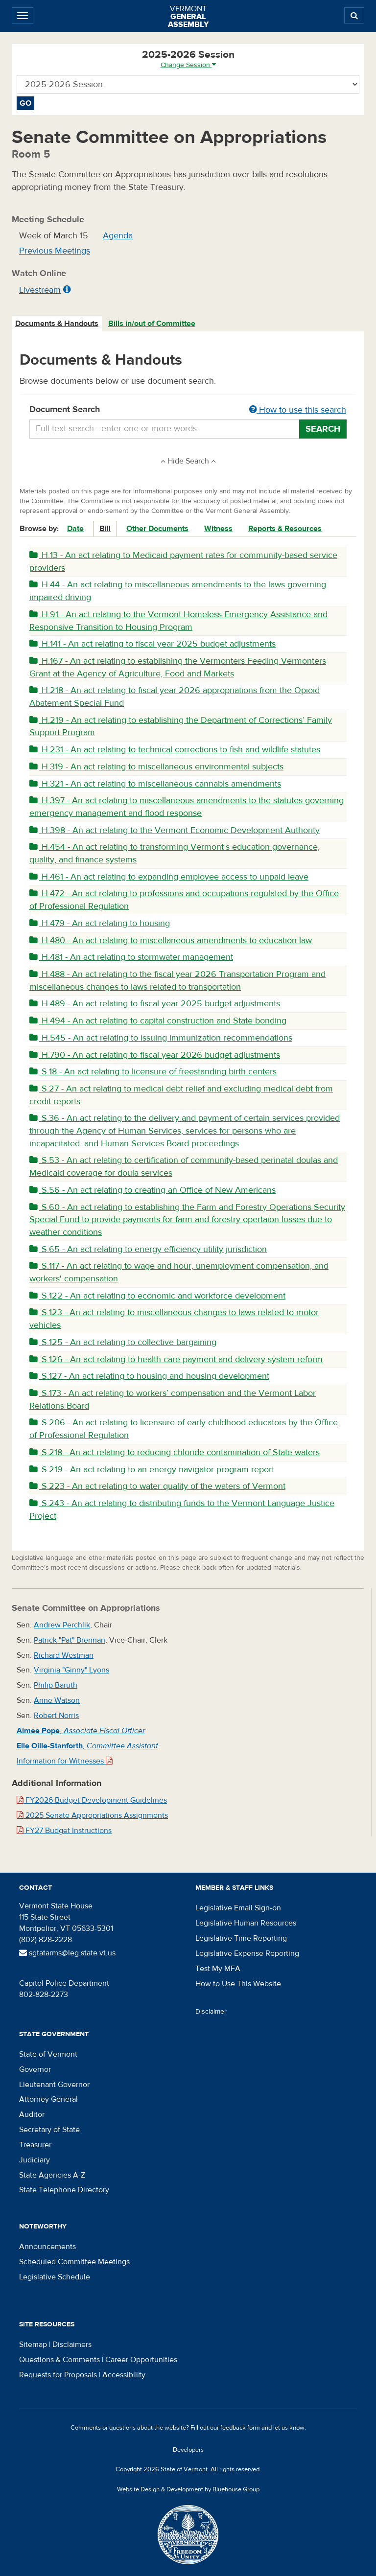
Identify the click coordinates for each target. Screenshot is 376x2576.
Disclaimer (211, 2011)
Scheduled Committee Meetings (74, 2262)
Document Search (188, 410)
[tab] (57, 324)
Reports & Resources (285, 529)
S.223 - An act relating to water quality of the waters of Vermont (157, 1486)
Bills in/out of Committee (151, 323)
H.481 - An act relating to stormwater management (131, 957)
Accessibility (123, 2375)
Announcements (47, 2246)
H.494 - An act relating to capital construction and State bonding (157, 1020)
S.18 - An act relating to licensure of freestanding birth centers (153, 1071)
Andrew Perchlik (62, 1625)
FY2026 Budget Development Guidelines (92, 1800)
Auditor (32, 2114)
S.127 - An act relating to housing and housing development (149, 1376)
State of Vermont (48, 2054)
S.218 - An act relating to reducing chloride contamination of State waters (174, 1452)
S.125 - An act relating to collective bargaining (122, 1342)
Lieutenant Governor (54, 2084)
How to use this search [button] (297, 410)
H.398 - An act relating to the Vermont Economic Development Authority (174, 830)
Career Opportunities (141, 2360)
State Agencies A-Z (52, 2175)
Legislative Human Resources (245, 1923)
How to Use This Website (238, 1984)
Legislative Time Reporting (241, 1938)
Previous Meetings (54, 250)
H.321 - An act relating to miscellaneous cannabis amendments (155, 783)
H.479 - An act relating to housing (99, 923)
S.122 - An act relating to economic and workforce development (157, 1295)
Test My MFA (217, 1968)
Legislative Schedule (54, 2277)
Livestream (40, 290)
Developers (188, 2450)
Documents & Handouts (56, 323)
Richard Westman (64, 1655)
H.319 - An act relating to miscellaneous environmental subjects (156, 766)
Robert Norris (56, 1715)
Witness (218, 529)
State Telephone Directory (64, 2190)
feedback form (240, 2428)
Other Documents (157, 529)
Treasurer (35, 2145)
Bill (105, 529)
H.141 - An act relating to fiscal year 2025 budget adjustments (152, 644)
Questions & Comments (59, 2360)
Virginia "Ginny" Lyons (71, 1670)
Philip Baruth (55, 1685)
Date (75, 529)
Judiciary (34, 2160)
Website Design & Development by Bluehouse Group (188, 2489)
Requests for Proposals (58, 2375)
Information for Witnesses (65, 1761)
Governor (35, 2069)
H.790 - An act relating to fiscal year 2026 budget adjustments (154, 1055)
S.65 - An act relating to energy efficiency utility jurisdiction (148, 1249)
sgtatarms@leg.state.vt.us (67, 1953)
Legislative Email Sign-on (238, 1908)
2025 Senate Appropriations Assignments (92, 1815)
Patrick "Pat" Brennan (69, 1640)
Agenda (118, 235)
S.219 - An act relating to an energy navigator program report (151, 1469)
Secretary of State (49, 2130)
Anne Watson (57, 1700)
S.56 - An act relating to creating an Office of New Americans (152, 1190)
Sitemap (33, 2344)
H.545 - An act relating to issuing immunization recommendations (160, 1038)
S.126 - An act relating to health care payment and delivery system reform (176, 1359)
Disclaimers (72, 2344)
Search (323, 429)
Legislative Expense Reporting (247, 1953)
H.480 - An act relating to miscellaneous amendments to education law (170, 940)
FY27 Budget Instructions (64, 1830)
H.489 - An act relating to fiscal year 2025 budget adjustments (154, 1003)
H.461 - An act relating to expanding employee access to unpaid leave (168, 876)
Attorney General (48, 2099)
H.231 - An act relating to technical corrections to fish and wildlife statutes (174, 749)
